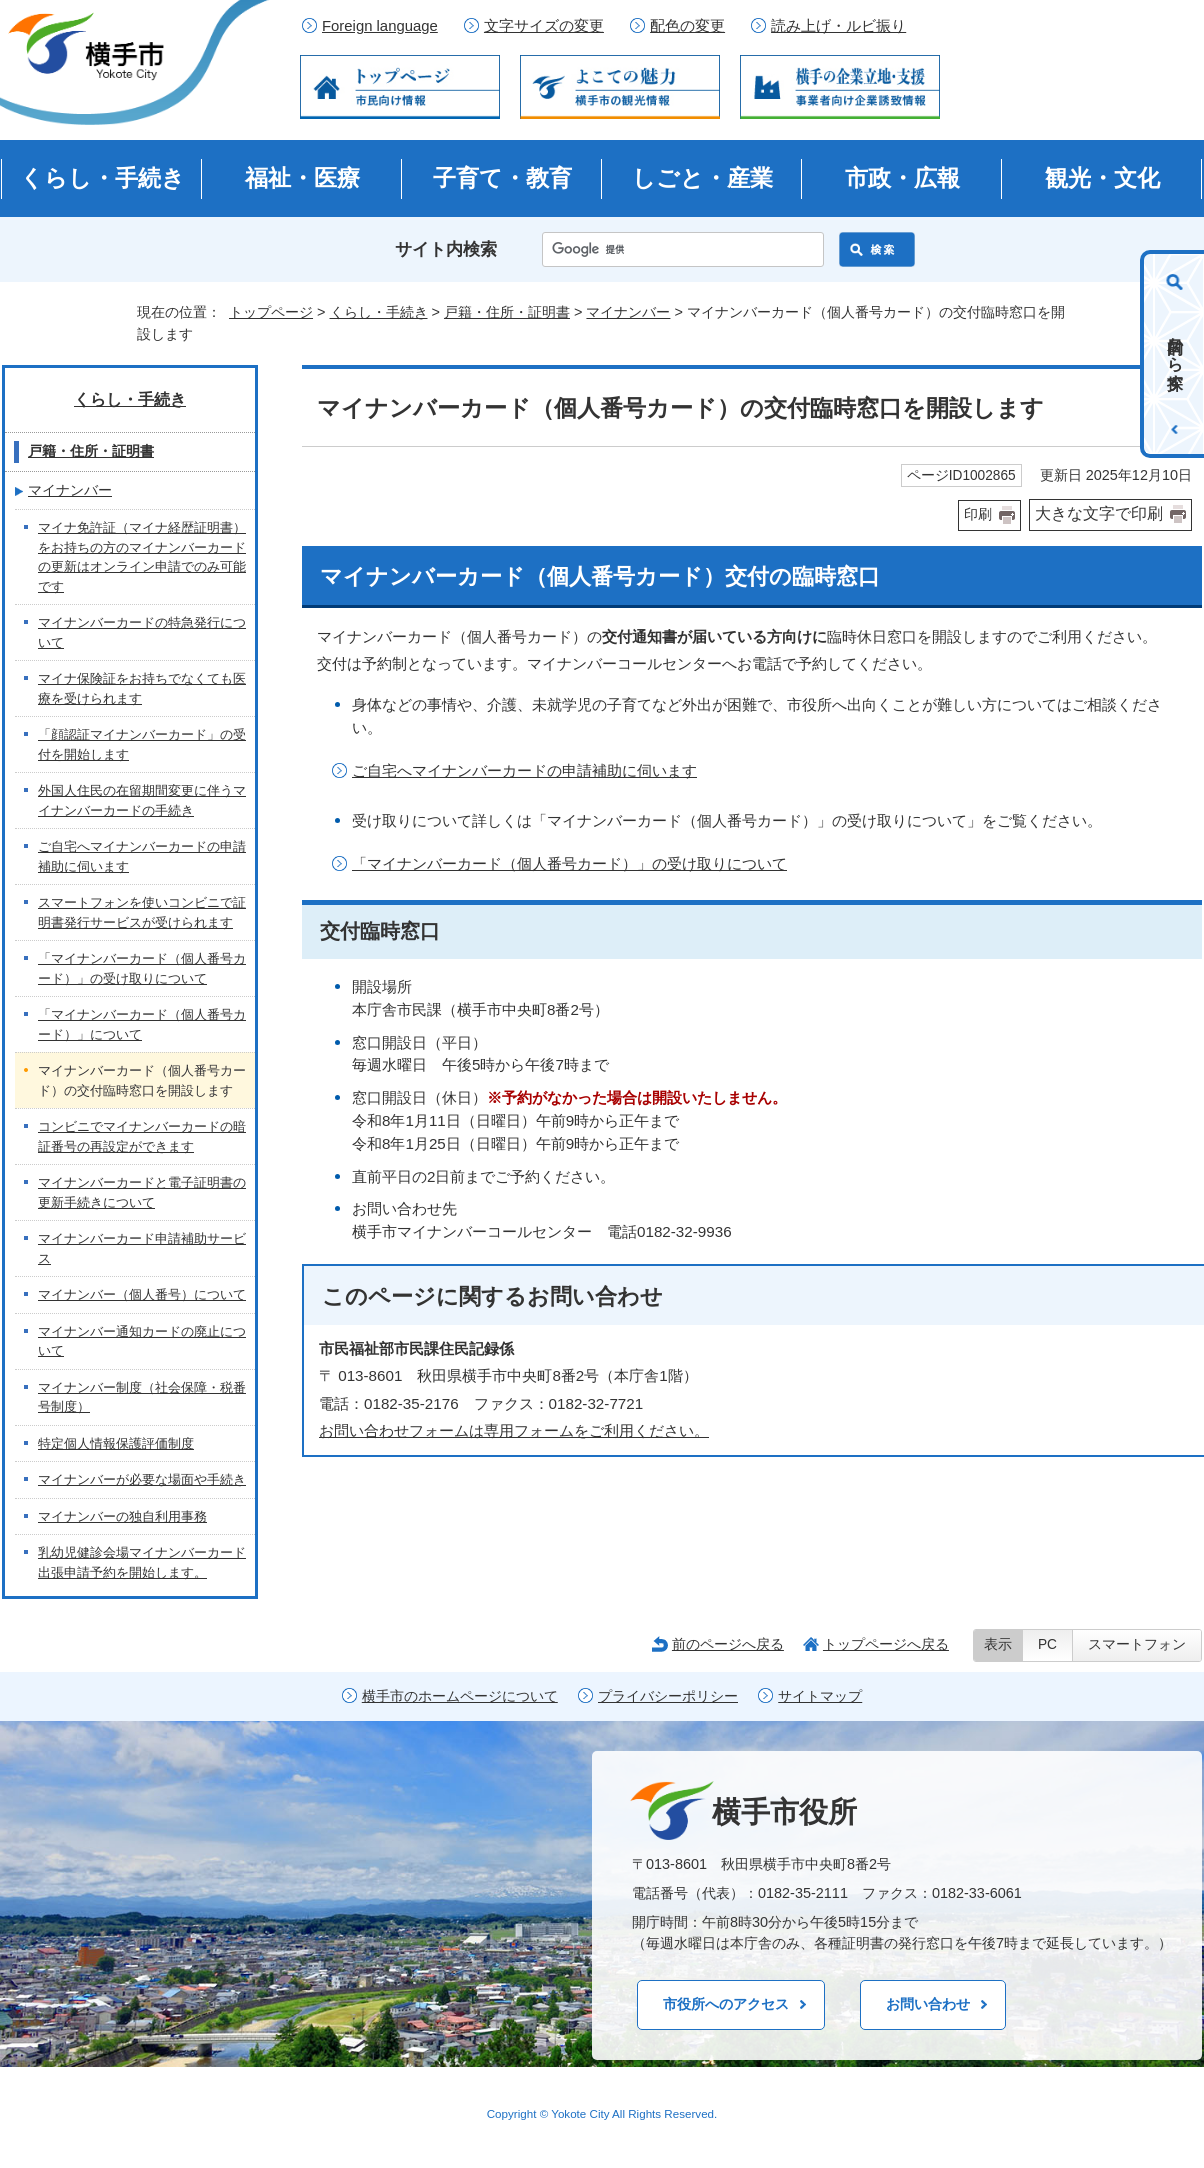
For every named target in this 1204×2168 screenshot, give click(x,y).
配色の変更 (687, 26)
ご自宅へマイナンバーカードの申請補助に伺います (524, 770)
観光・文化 (1102, 178)
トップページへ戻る (886, 1644)
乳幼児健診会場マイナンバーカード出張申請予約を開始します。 (142, 1562)
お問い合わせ (928, 2004)
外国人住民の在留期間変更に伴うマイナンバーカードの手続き (142, 800)
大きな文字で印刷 (1099, 513)
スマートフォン (1137, 1644)
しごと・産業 (702, 178)
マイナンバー (628, 312)
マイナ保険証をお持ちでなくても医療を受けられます (142, 688)
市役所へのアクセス (726, 2004)
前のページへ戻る (728, 1644)
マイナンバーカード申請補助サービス (142, 1248)
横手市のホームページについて (460, 1696)
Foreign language (380, 26)
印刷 (978, 514)
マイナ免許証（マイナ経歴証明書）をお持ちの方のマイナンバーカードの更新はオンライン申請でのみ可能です (142, 557)
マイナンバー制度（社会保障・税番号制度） (142, 1397)
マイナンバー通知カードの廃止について (142, 1341)
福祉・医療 (302, 178)
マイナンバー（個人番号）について (142, 1294)
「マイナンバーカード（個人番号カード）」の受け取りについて (569, 863)
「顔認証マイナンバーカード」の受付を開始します (142, 744)
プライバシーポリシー (668, 1696)
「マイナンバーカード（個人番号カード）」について (142, 1024)
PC (1047, 1644)
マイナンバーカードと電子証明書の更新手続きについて (142, 1192)
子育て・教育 (502, 178)
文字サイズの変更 (544, 26)
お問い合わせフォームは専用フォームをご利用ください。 (514, 1430)
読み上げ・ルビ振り (838, 26)
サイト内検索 (446, 249)
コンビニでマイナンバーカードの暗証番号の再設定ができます (142, 1136)
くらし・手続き (102, 178)
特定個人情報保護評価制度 (116, 1443)
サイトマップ (820, 1696)
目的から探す (1175, 354)
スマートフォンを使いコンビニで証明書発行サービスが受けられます (142, 912)
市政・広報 (902, 178)
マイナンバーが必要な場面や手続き (142, 1479)
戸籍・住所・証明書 (507, 312)
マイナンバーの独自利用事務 (122, 1516)
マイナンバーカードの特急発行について (142, 632)
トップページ (271, 312)
